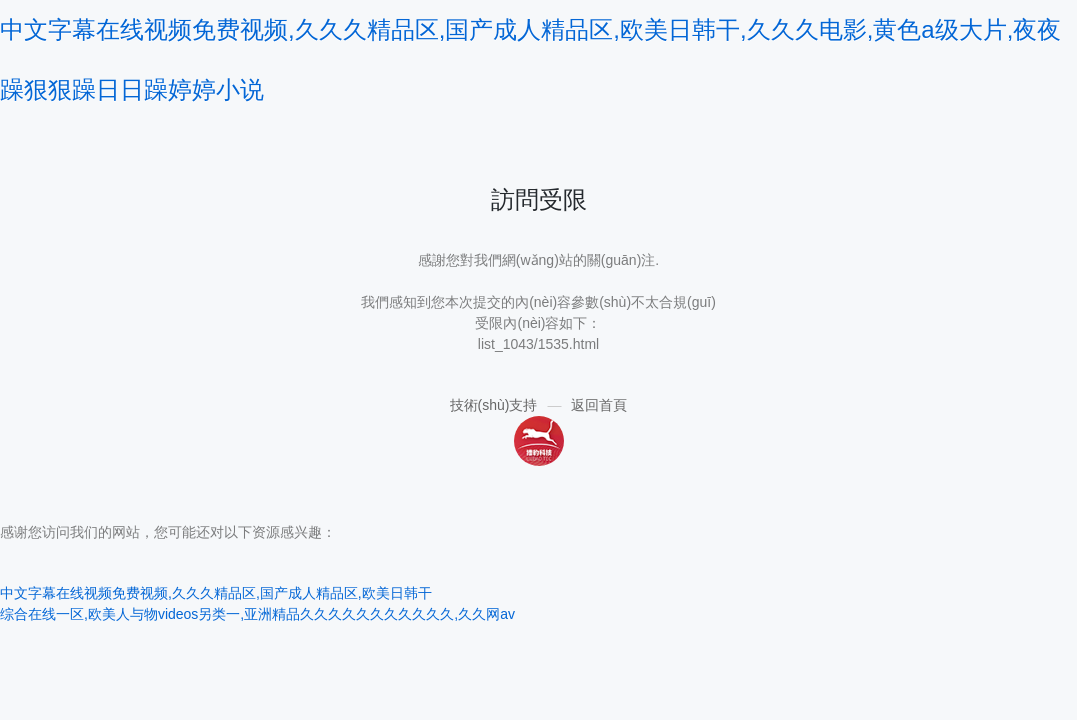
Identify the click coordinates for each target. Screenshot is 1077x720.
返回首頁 (599, 405)
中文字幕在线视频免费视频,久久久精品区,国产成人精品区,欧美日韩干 (216, 593)
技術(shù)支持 (494, 405)
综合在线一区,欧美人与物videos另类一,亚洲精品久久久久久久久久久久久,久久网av (257, 614)
